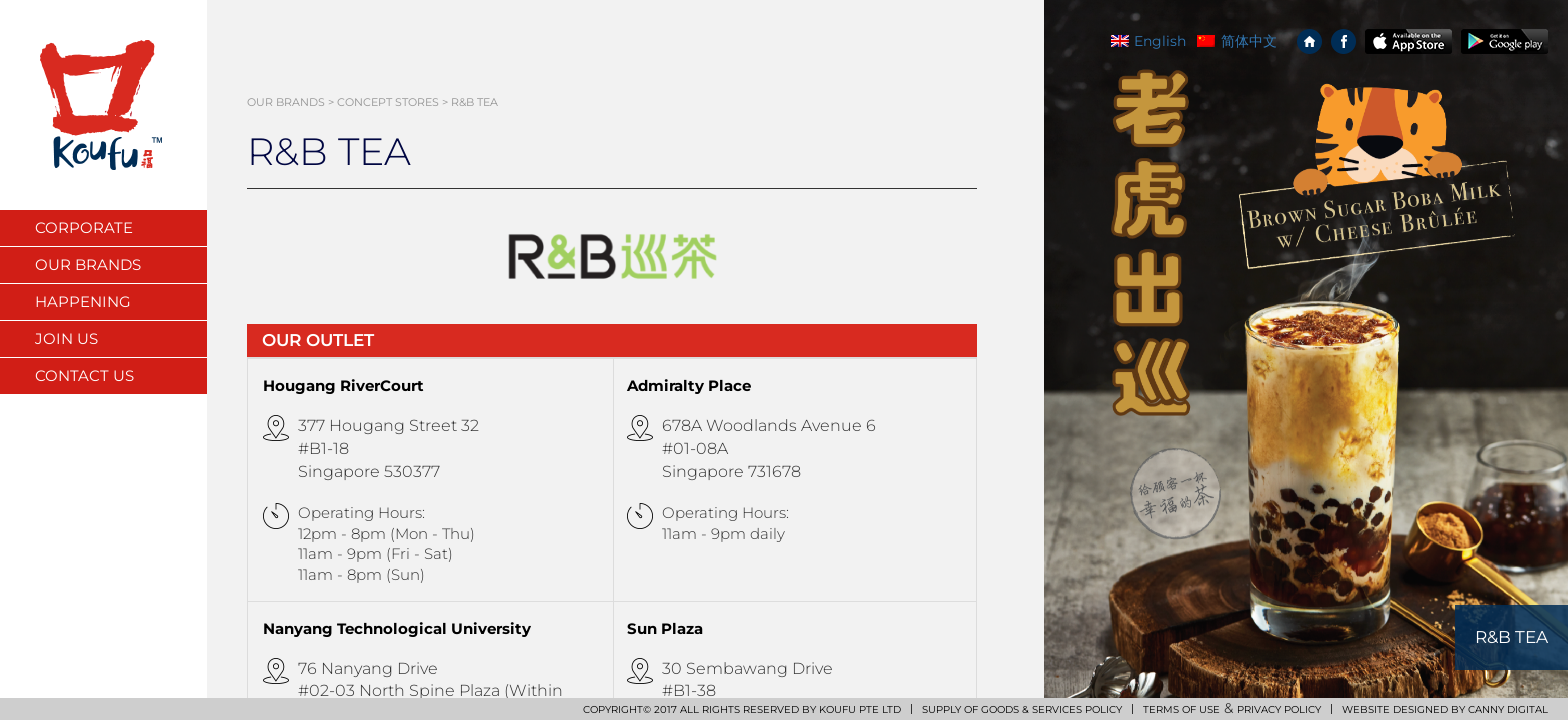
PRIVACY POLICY (1279, 709)
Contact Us (84, 375)
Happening (83, 301)
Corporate (84, 227)
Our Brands (88, 264)
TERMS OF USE (1181, 709)
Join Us (66, 338)
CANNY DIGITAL (1508, 709)
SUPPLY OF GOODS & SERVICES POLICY (1022, 709)
